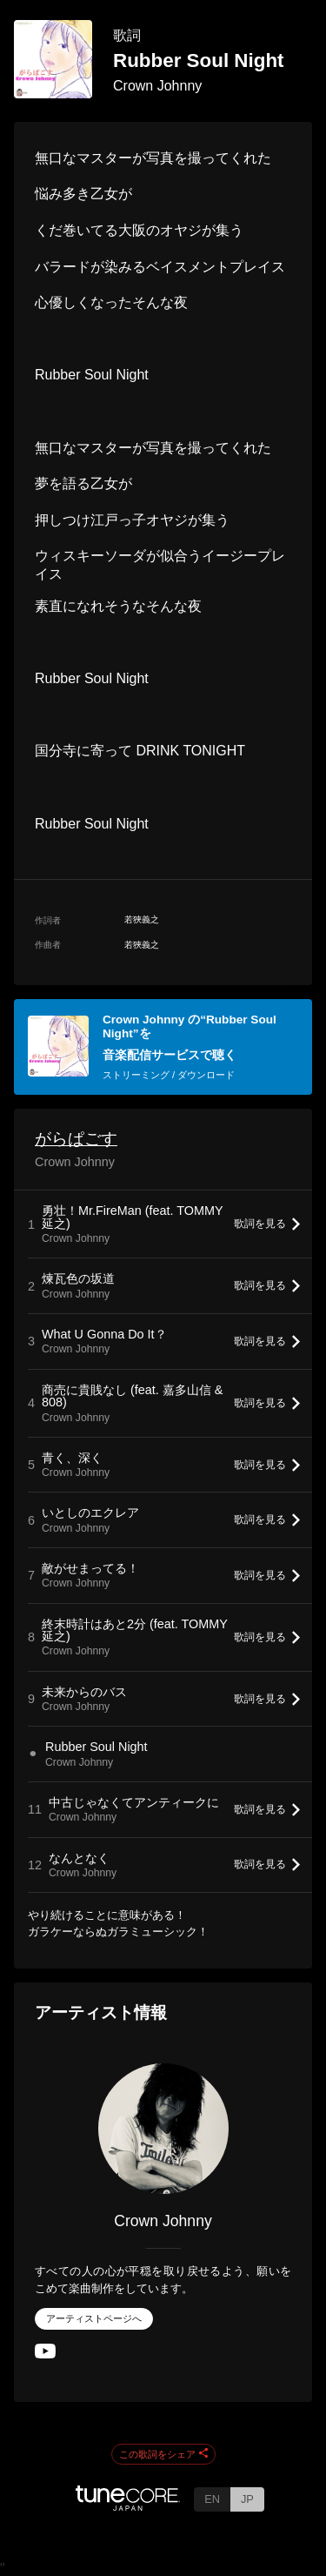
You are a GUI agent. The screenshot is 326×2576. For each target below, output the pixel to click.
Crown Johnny (157, 85)
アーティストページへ (94, 2318)
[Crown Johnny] (163, 2128)
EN (212, 2499)
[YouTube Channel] (45, 2354)
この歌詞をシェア (163, 2454)
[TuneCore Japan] (128, 2506)
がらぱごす (76, 1139)
